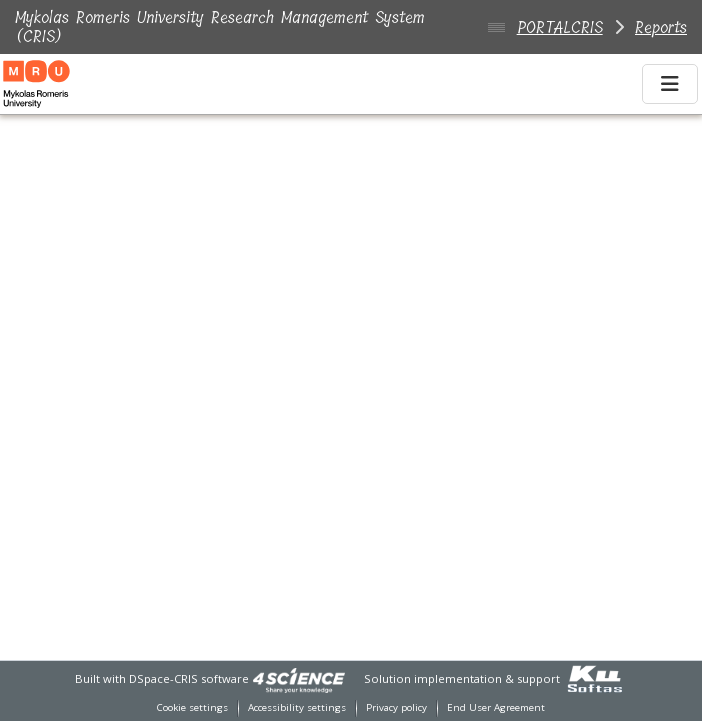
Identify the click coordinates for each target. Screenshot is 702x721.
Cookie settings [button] (192, 707)
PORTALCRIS (560, 27)
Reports (661, 27)
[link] (299, 678)
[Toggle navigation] (670, 84)
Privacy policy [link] (396, 707)
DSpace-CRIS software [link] (189, 678)
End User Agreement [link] (496, 707)
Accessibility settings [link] (297, 707)
